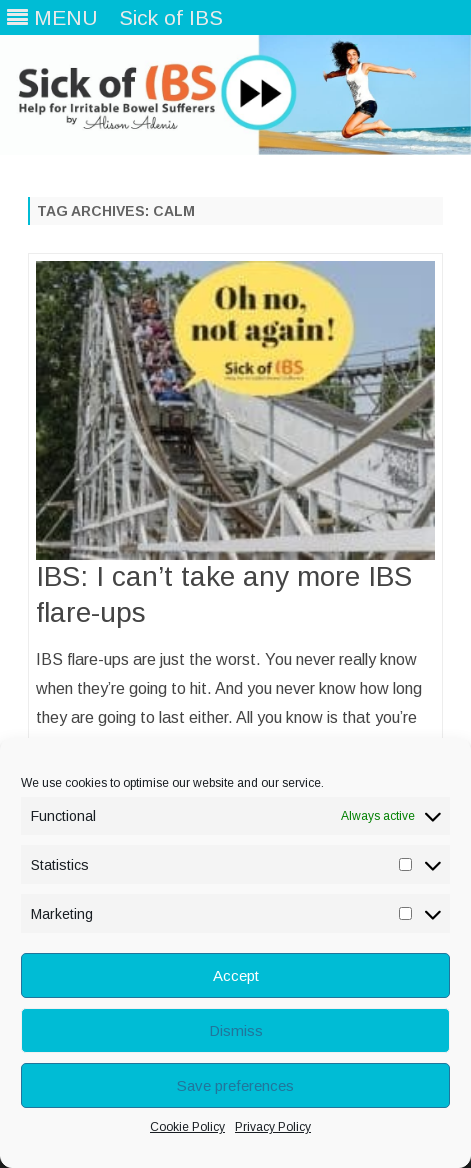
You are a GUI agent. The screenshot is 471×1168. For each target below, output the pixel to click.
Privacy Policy (273, 1127)
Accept (236, 975)
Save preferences (235, 1085)
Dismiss (236, 1030)
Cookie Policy (187, 1127)
